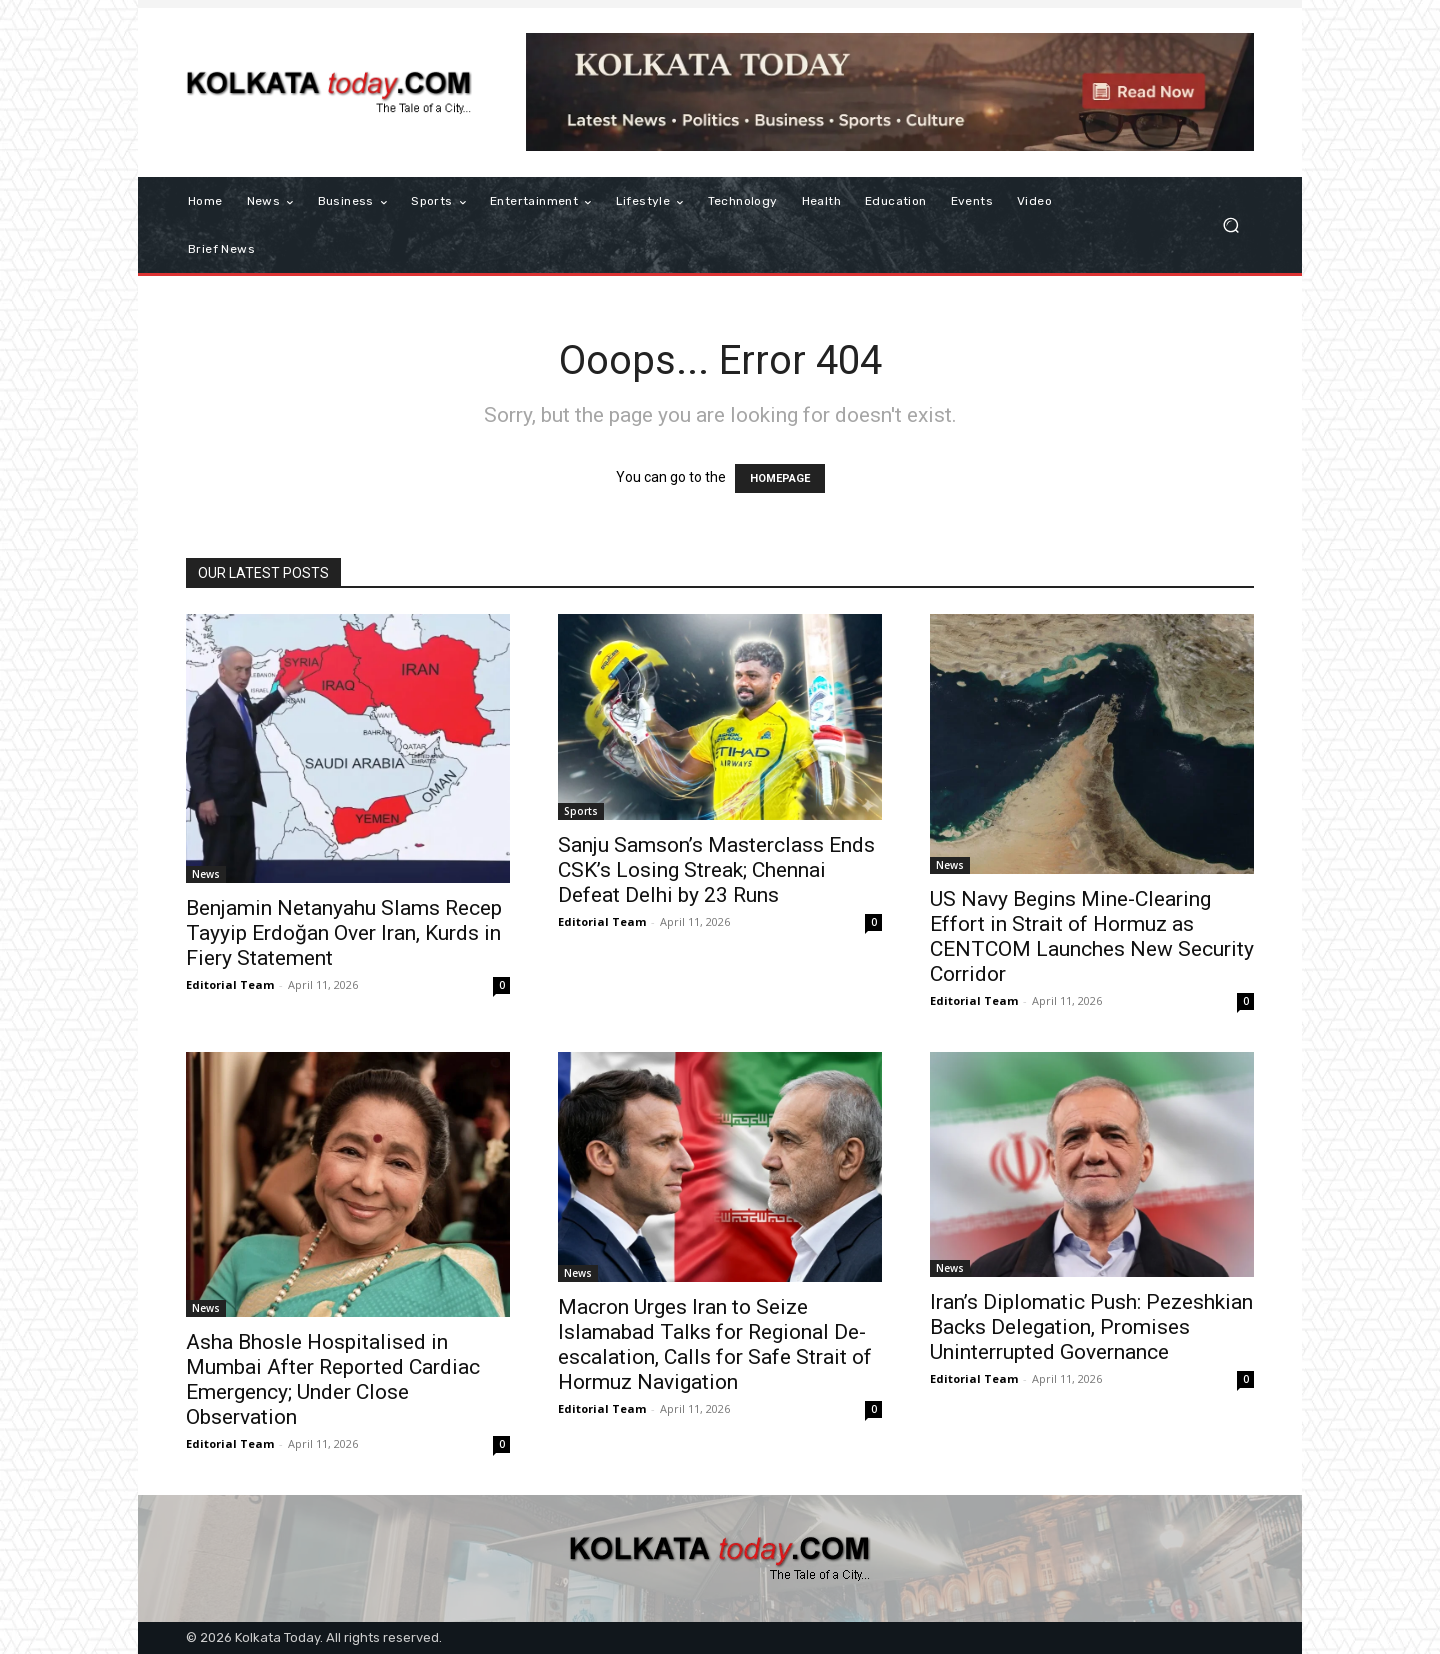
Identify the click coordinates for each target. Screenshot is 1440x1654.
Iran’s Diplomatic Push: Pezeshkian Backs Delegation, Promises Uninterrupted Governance (1091, 1327)
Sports (581, 811)
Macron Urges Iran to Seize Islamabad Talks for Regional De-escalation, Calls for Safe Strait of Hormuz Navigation (715, 1344)
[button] (1230, 225)
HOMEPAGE (780, 478)
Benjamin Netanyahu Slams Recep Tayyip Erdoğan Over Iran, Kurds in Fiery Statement (344, 933)
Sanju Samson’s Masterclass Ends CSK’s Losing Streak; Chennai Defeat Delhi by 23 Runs (716, 870)
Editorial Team (230, 984)
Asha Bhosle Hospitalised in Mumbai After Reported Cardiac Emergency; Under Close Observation (333, 1379)
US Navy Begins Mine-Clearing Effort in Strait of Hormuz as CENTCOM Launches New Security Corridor (1092, 936)
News (206, 874)
